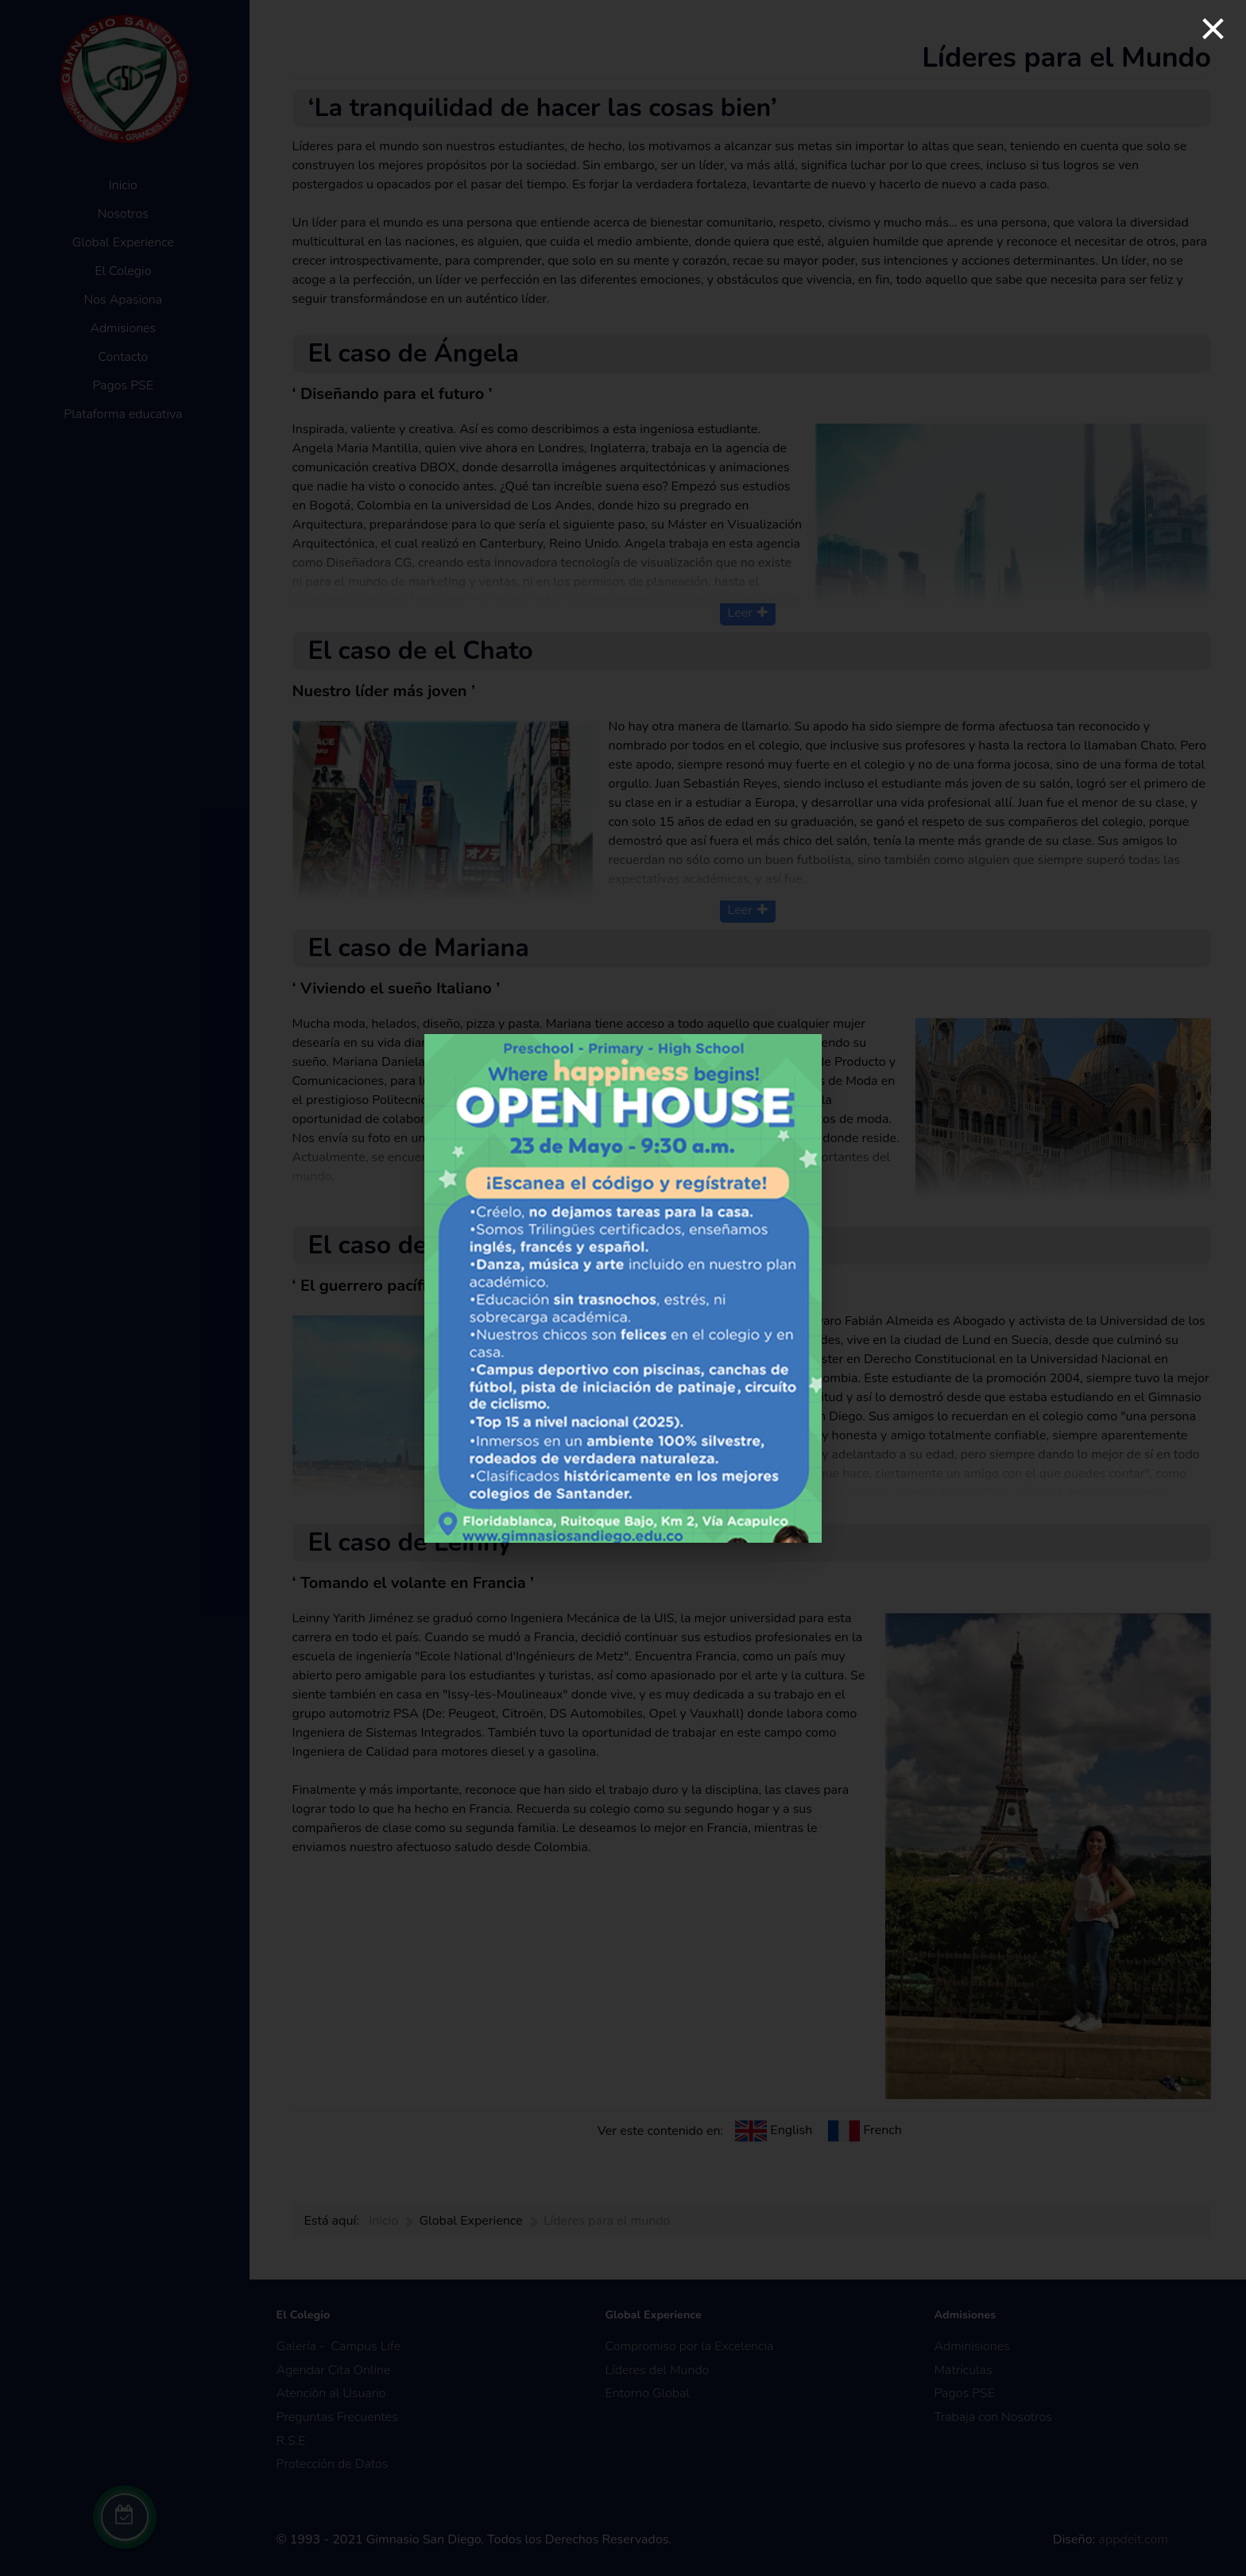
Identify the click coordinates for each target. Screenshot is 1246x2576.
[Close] (1213, 28)
